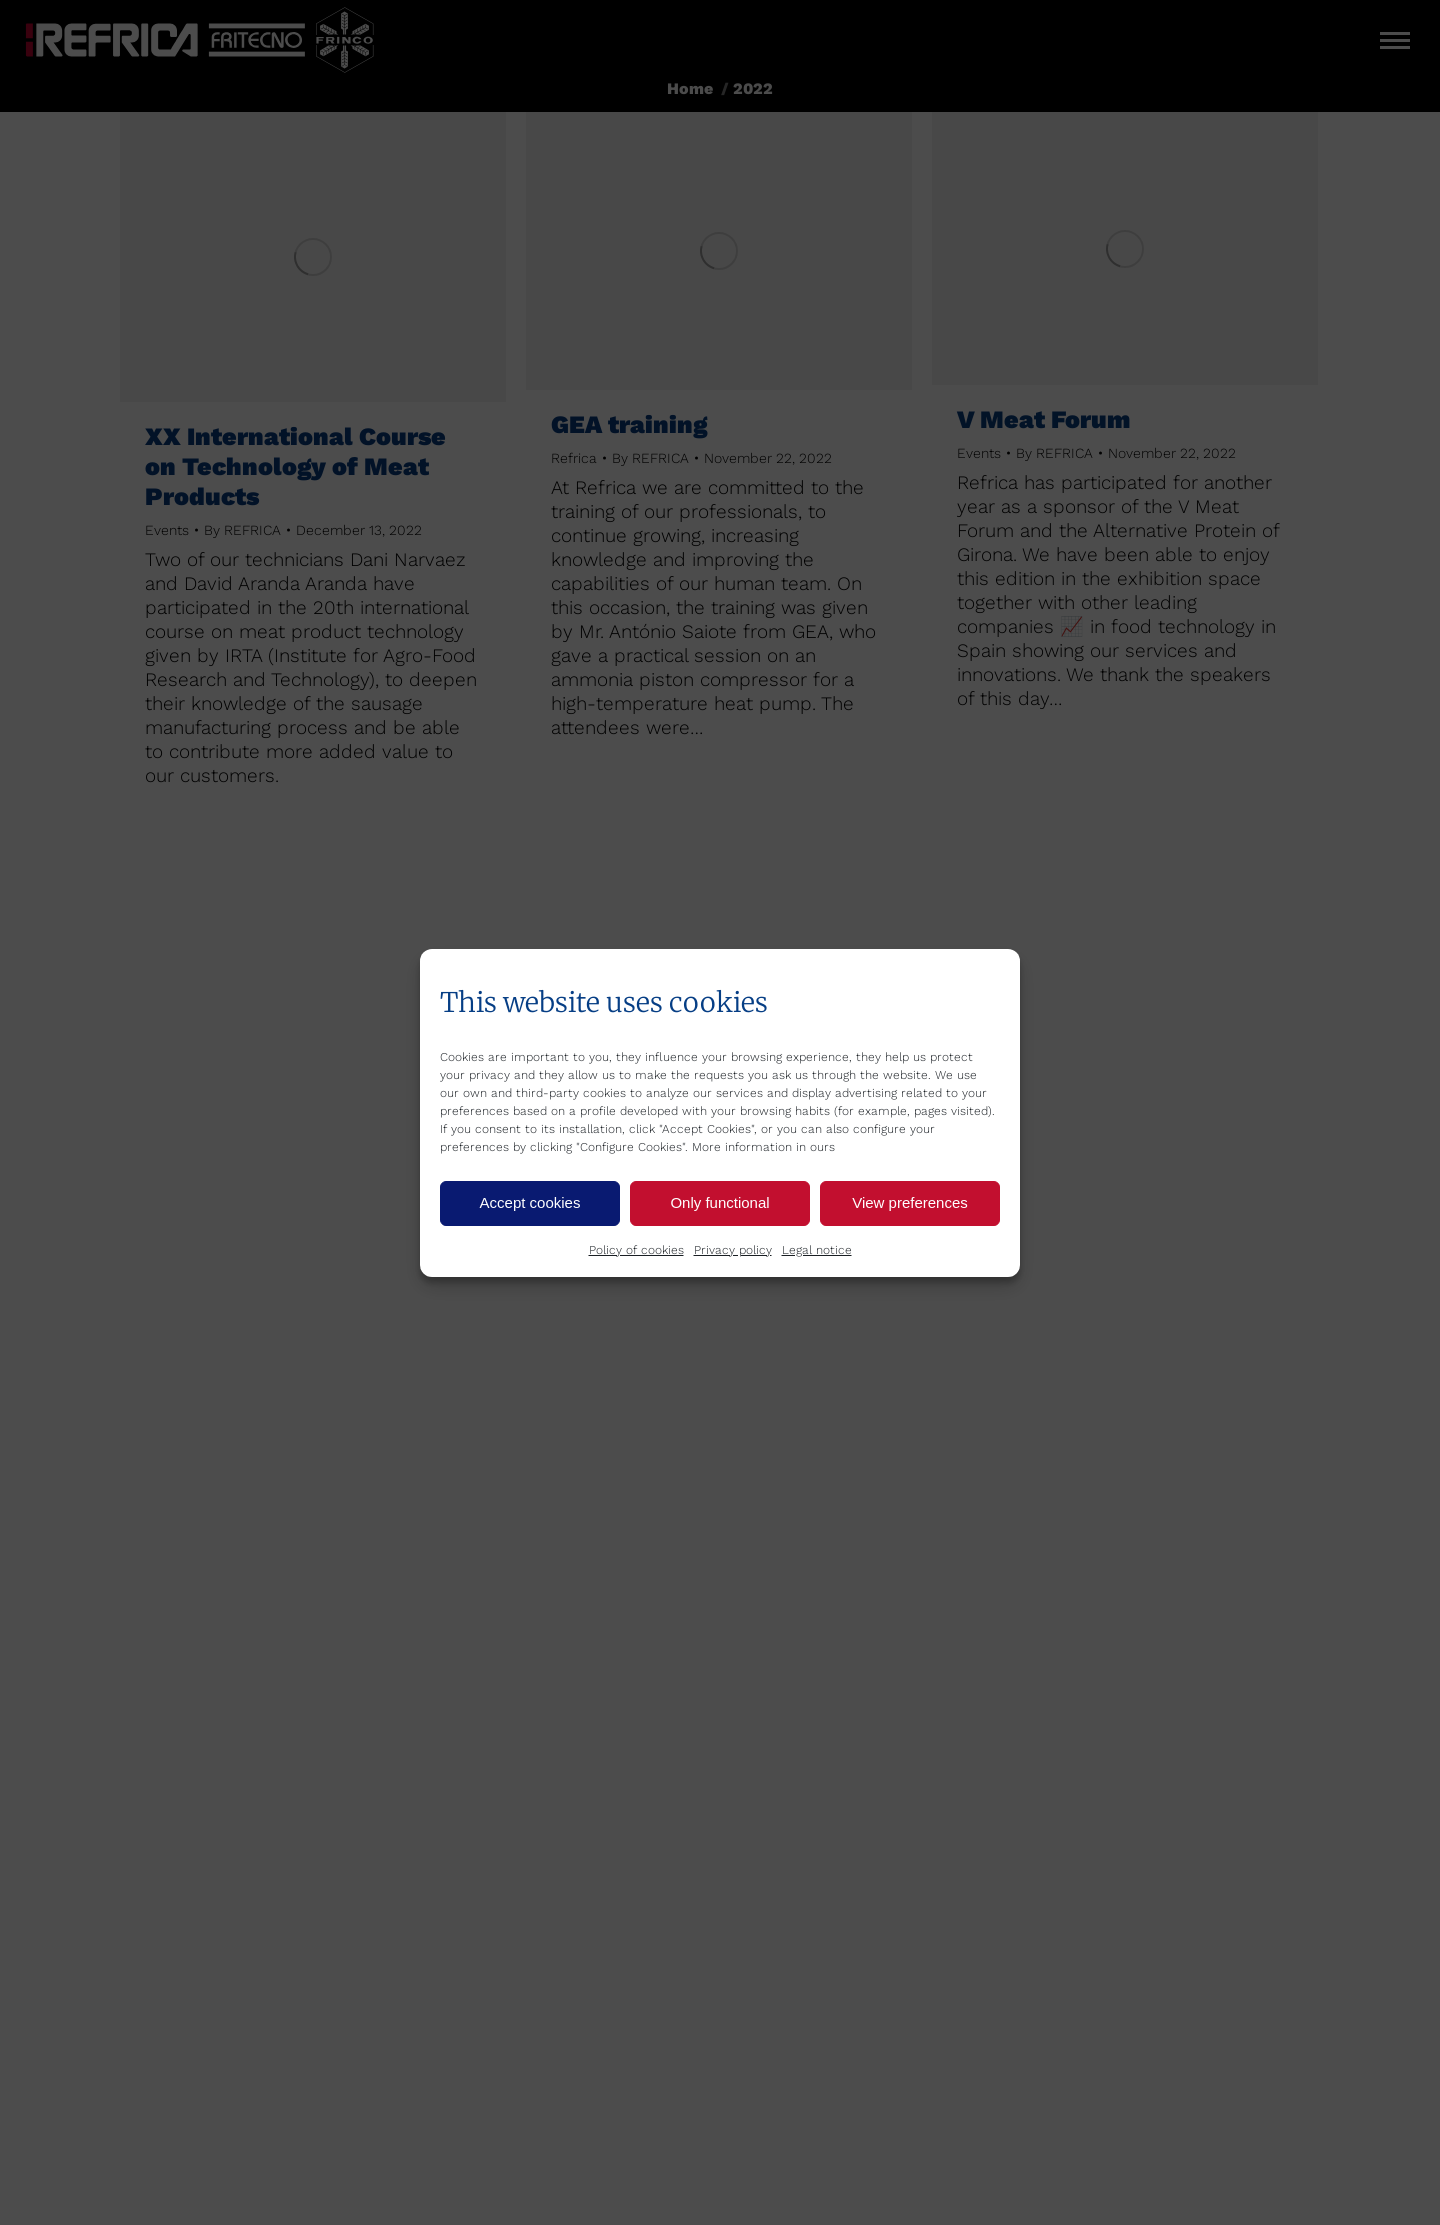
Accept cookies (530, 1202)
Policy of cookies (636, 1250)
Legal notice (817, 1250)
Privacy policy (733, 1250)
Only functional (719, 1202)
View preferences (910, 1202)
